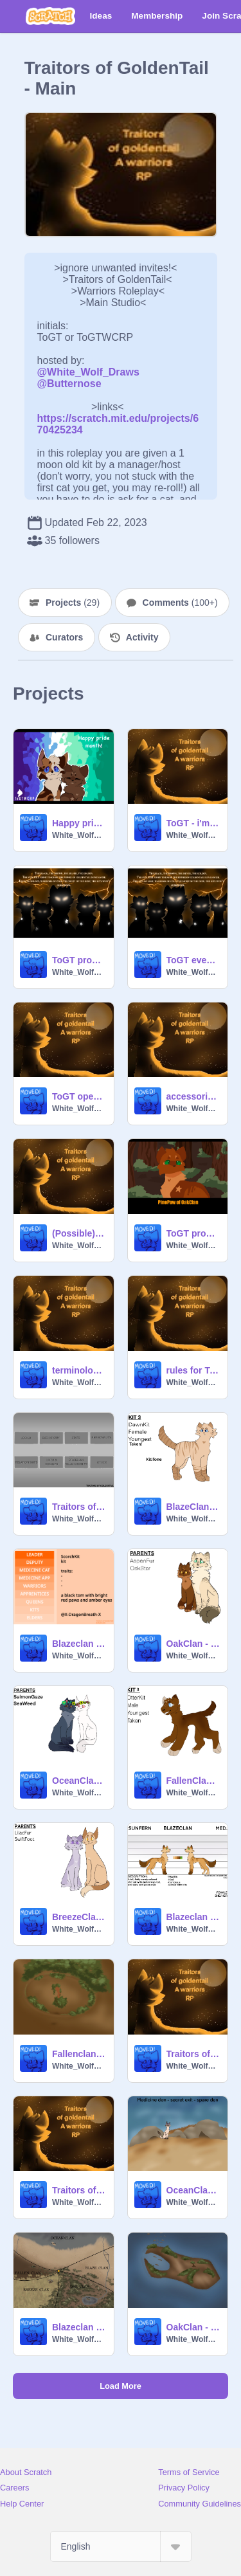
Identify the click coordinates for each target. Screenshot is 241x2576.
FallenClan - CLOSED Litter (193, 1780)
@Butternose (69, 383)
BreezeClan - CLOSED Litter (79, 1917)
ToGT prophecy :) (79, 960)
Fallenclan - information (79, 2054)
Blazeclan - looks (193, 1917)
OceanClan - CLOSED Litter (79, 1780)
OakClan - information (193, 2327)
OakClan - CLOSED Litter (193, 1643)
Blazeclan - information (79, 2327)
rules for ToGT (193, 1370)
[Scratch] (50, 16)
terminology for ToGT (79, 1370)
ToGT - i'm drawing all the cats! (193, 823)
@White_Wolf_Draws (88, 372)
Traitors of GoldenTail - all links (193, 2054)
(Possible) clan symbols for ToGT (79, 1233)
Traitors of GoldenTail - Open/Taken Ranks (79, 2190)
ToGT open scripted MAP (79, 1096)
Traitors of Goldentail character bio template (79, 1506)
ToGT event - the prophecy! (193, 960)
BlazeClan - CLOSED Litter (193, 1506)
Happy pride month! (79, 823)
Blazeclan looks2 (79, 1643)
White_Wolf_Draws (79, 835)
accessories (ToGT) (193, 1096)
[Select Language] (121, 2546)
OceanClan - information (193, 2190)
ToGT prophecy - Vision (193, 1233)
